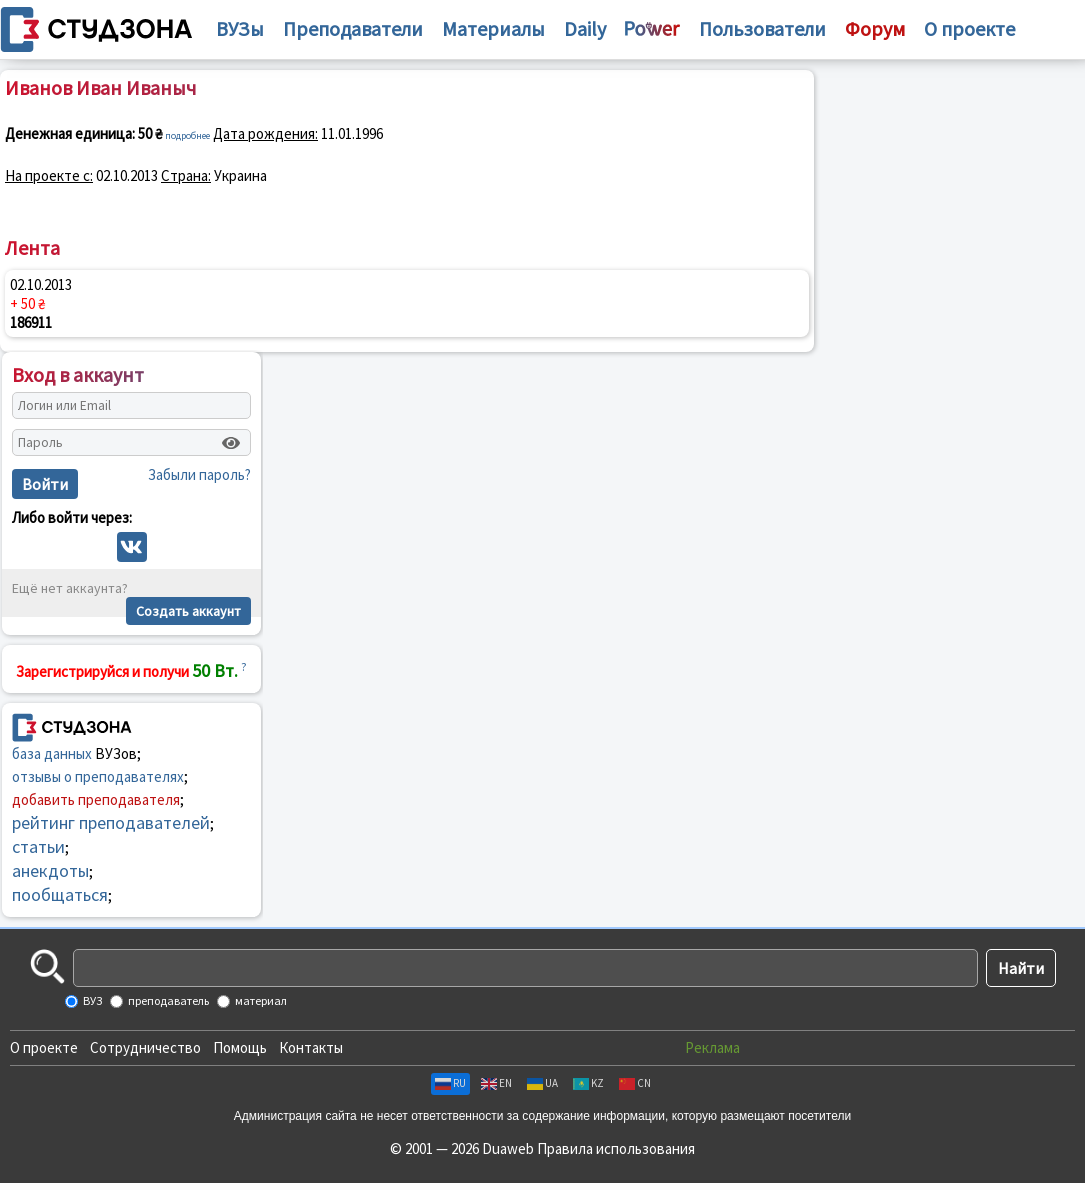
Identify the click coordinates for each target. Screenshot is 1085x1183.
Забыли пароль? (199, 474)
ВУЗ (91, 1000)
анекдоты (50, 870)
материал (260, 1000)
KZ (588, 1083)
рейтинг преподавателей (111, 822)
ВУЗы (240, 28)
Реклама (712, 1047)
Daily (585, 28)
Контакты (311, 1047)
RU (450, 1083)
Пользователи (762, 28)
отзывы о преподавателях (98, 776)
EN (496, 1083)
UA (542, 1083)
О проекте (44, 1047)
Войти (45, 484)
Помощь (240, 1047)
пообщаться (60, 894)
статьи (38, 846)
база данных (52, 753)
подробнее (187, 135)
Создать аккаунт (188, 611)
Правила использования (616, 1148)
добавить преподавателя (96, 799)
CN (635, 1083)
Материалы (493, 28)
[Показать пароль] (231, 443)
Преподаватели (353, 28)
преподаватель (167, 1000)
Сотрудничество (145, 1047)
